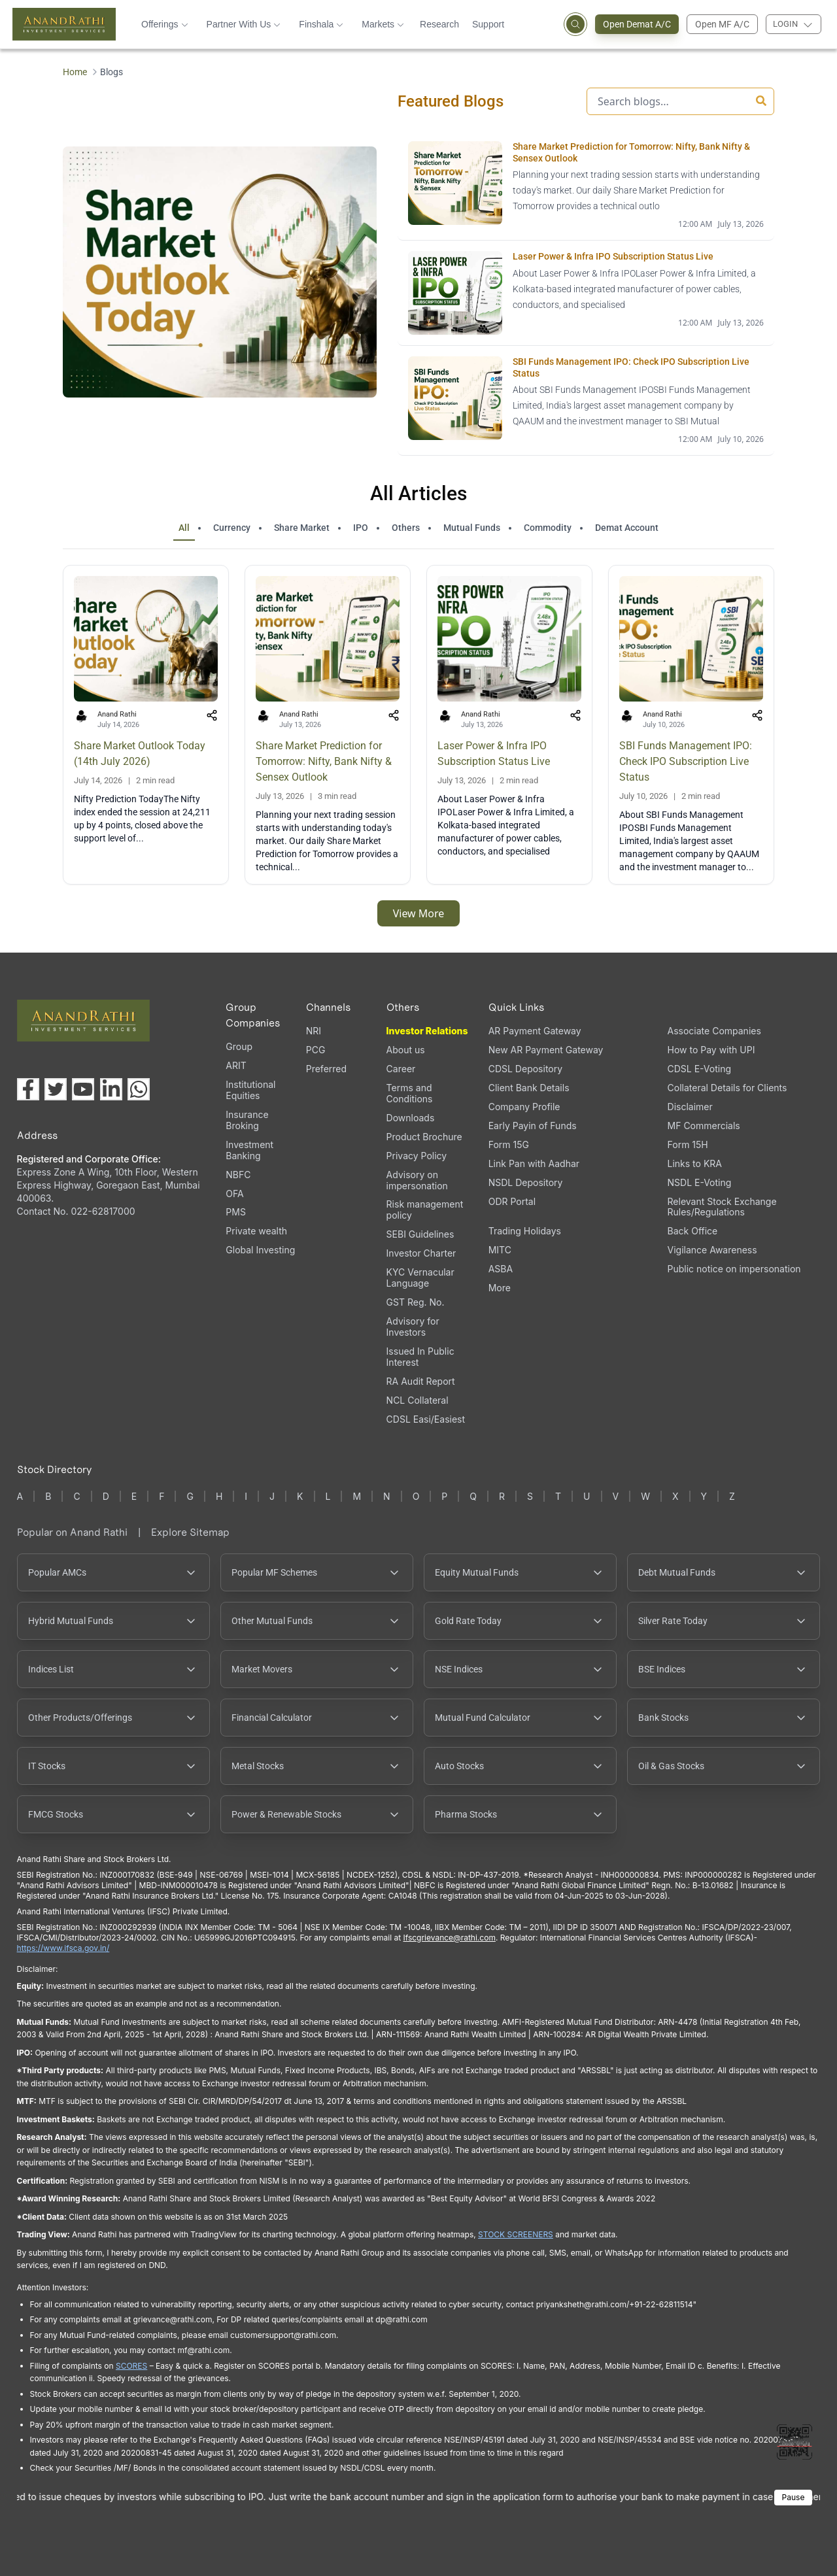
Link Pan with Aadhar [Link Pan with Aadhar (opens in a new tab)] (533, 1163)
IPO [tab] (360, 527)
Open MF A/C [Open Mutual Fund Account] (722, 24)
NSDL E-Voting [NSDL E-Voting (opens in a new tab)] (700, 1182)
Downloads (410, 1117)
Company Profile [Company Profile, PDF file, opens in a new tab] (524, 1106)
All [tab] (184, 527)
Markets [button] (383, 24)
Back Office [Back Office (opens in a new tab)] (693, 1230)
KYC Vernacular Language (420, 1277)
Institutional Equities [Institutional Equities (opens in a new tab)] (250, 1090)
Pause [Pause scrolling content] (793, 2497)
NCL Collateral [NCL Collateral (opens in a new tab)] (417, 1400)
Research (439, 24)
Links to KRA (695, 1163)
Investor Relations (427, 1030)
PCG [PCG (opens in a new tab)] (316, 1049)
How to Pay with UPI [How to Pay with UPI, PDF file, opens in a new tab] (711, 1049)
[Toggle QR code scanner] (794, 2442)
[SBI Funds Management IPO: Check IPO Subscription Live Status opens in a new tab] (586, 401)
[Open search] (575, 24)
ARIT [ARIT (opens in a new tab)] (236, 1065)
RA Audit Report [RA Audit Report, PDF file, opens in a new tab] (420, 1381)
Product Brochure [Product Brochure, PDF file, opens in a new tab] (424, 1136)
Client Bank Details (529, 1087)
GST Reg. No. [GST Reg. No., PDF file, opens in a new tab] (415, 1302)
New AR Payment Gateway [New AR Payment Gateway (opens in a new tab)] (546, 1049)
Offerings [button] (164, 24)
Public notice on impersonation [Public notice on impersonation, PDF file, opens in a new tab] (734, 1268)
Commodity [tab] (548, 527)
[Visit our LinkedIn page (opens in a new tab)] (111, 1089)
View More (419, 913)
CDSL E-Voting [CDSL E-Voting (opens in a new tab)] (699, 1068)
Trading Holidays (524, 1230)
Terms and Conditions (409, 1093)
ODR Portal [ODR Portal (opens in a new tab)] (512, 1201)
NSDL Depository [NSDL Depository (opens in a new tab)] (525, 1182)
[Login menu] (793, 24)
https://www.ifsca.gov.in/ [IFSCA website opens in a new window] (63, 1948)
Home (75, 72)
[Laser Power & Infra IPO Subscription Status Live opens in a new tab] (586, 293)
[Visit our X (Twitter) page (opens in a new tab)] (55, 1089)
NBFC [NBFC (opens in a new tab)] (238, 1174)
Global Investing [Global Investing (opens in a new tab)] (260, 1249)
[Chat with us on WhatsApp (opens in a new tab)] (139, 1089)
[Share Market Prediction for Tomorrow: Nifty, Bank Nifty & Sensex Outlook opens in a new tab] (586, 186)
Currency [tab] (231, 527)
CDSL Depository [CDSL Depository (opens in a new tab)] (525, 1068)
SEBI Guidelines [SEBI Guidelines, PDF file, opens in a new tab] (420, 1234)
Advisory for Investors (412, 1326)
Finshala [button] (321, 24)
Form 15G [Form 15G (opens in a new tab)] (508, 1144)
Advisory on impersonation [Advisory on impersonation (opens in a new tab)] (417, 1180)
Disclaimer (690, 1106)
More (499, 1288)
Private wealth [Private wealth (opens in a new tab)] (256, 1230)
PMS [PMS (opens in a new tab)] (236, 1211)
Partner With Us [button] (244, 24)
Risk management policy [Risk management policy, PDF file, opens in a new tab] (425, 1209)
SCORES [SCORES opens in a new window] (131, 2366)
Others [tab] (406, 527)
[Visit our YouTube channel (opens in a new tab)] (83, 1089)
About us (405, 1049)
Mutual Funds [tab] (471, 527)
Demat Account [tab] (626, 527)
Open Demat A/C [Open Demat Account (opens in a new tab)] (641, 24)
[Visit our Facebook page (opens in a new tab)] (28, 1089)
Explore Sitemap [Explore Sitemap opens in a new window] (190, 1532)
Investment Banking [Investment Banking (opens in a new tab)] (249, 1150)
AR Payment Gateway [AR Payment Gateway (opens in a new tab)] (534, 1030)
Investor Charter (421, 1253)
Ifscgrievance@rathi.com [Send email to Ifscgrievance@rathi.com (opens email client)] (449, 1937)
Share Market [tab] (302, 527)
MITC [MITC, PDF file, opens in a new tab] (499, 1249)
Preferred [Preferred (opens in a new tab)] (326, 1068)
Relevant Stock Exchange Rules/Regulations (722, 1207)
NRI (313, 1030)
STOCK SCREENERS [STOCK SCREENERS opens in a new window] (515, 2234)
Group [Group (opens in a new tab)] (239, 1046)
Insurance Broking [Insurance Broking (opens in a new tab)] (247, 1120)
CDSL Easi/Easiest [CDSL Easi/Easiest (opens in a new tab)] (425, 1419)
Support (488, 24)
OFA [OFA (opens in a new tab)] (234, 1193)
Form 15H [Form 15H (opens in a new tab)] (688, 1144)
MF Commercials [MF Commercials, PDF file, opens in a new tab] (704, 1125)
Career (401, 1068)
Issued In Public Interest (420, 1357)
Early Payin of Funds (532, 1125)
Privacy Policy (416, 1155)
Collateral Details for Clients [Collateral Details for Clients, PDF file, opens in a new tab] (727, 1087)
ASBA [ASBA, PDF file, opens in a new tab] (500, 1268)
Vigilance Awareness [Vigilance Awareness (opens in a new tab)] (712, 1249)
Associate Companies (714, 1030)
